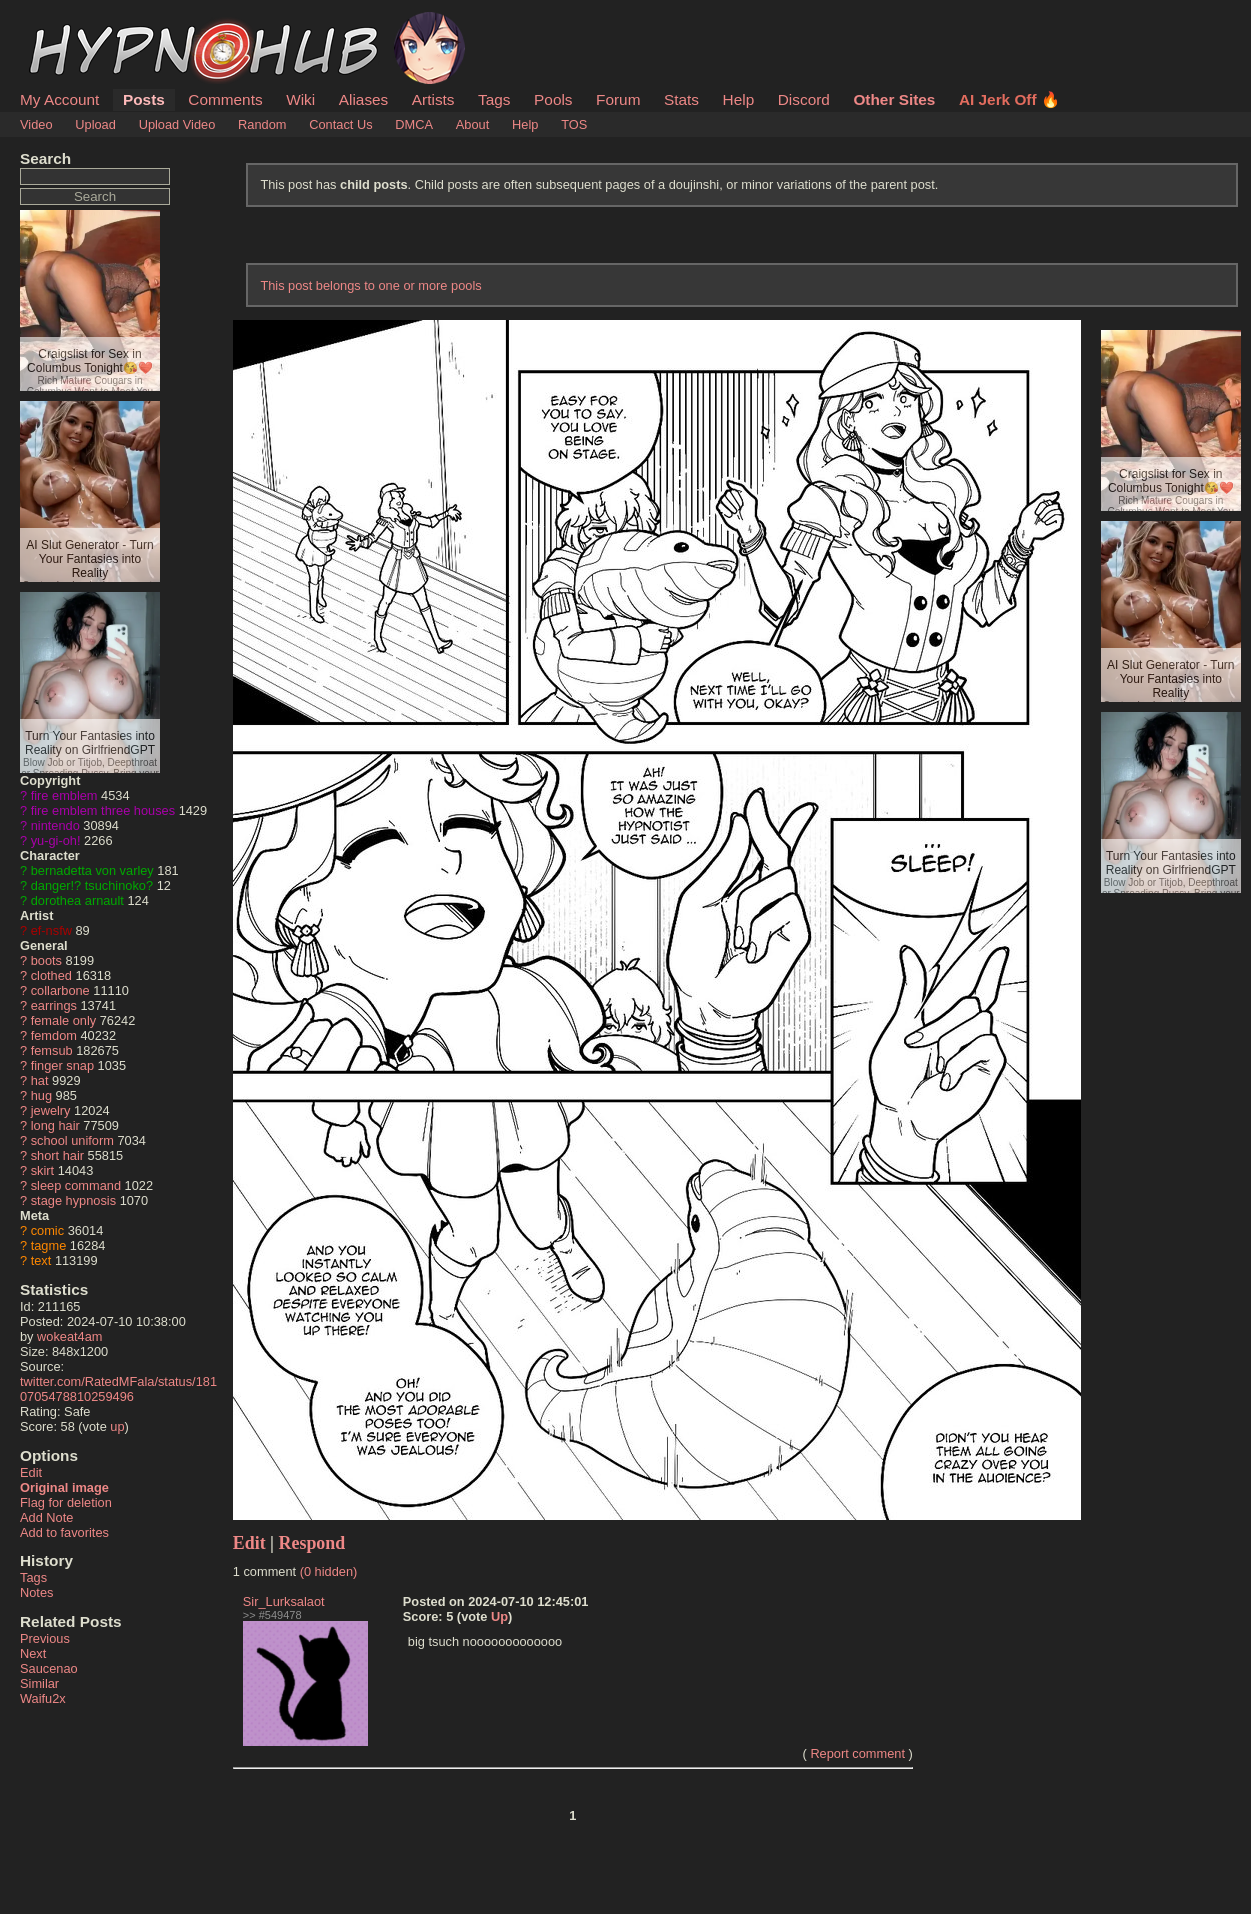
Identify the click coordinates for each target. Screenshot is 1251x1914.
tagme (49, 1245)
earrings (54, 1005)
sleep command (76, 1185)
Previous (45, 1638)
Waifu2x (43, 1698)
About (472, 124)
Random (262, 124)
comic (47, 1230)
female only (63, 1020)
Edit (31, 1472)
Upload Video (177, 124)
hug (41, 1095)
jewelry (51, 1110)
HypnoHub (75, 23)
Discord (804, 99)
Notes (36, 1592)
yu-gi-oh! (56, 840)
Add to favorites (64, 1532)
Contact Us (340, 124)
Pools (553, 99)
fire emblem (64, 795)
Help (739, 99)
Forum (618, 99)
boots (46, 960)
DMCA (414, 124)
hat (40, 1080)
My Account (59, 99)
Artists (433, 99)
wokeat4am (69, 1336)
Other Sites (894, 99)
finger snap (62, 1065)
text (41, 1260)
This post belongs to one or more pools (370, 285)
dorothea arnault (77, 900)
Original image (64, 1487)
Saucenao (49, 1668)
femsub (52, 1050)
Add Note (46, 1517)
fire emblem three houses (103, 810)
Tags (494, 99)
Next (33, 1653)
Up (499, 1616)
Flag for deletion (66, 1502)
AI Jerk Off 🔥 (1009, 99)
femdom (54, 1035)
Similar (39, 1683)
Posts (144, 99)
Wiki (300, 99)
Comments (225, 99)
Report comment (857, 1753)
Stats (681, 99)
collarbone (60, 990)
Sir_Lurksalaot (284, 1601)
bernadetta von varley (92, 870)
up (117, 1426)
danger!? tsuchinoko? (92, 885)
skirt (42, 1170)
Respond (312, 1543)
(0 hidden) (329, 1571)
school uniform (72, 1140)
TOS (574, 124)
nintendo (55, 825)
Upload (95, 124)
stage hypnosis (73, 1200)
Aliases (364, 99)
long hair (55, 1125)
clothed (51, 975)
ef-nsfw (51, 930)
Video (36, 124)
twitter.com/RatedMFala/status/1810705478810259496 (118, 1389)
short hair (57, 1155)
